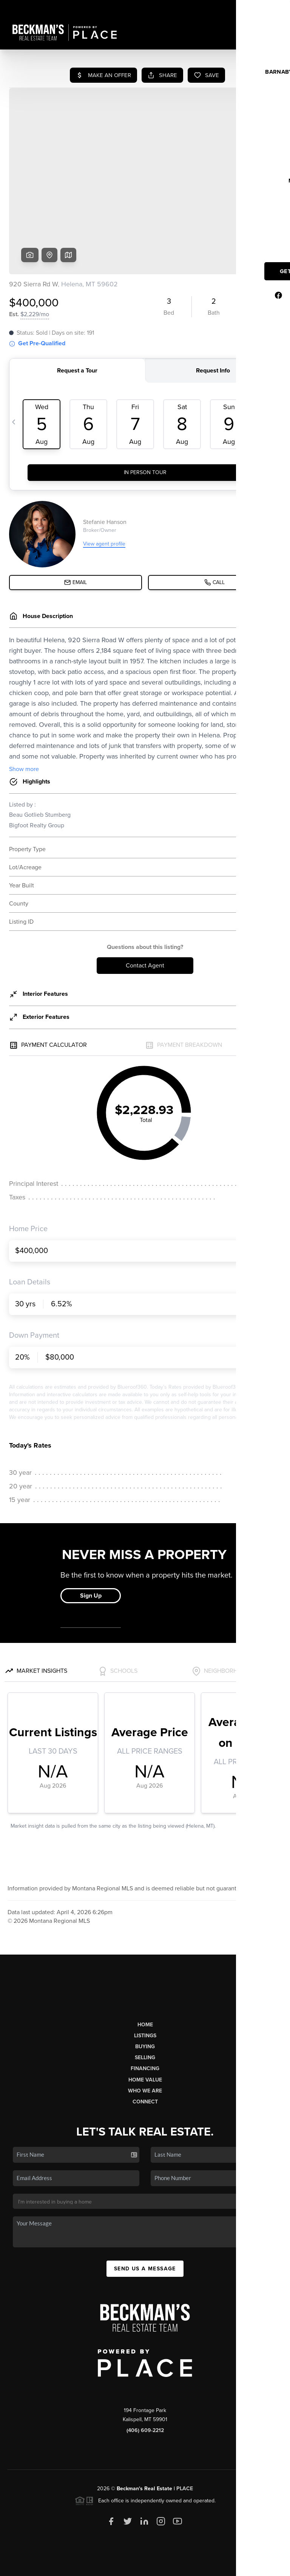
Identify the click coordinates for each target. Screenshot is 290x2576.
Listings (145, 1978)
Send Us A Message (145, 2211)
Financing (145, 2010)
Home (145, 1967)
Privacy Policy (174, 2566)
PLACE (184, 2431)
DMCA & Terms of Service (227, 2566)
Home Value (145, 2022)
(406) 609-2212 (145, 2372)
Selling (145, 2000)
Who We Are (145, 2033)
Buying (145, 1989)
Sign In (260, 8)
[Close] (273, 2493)
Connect (145, 2044)
